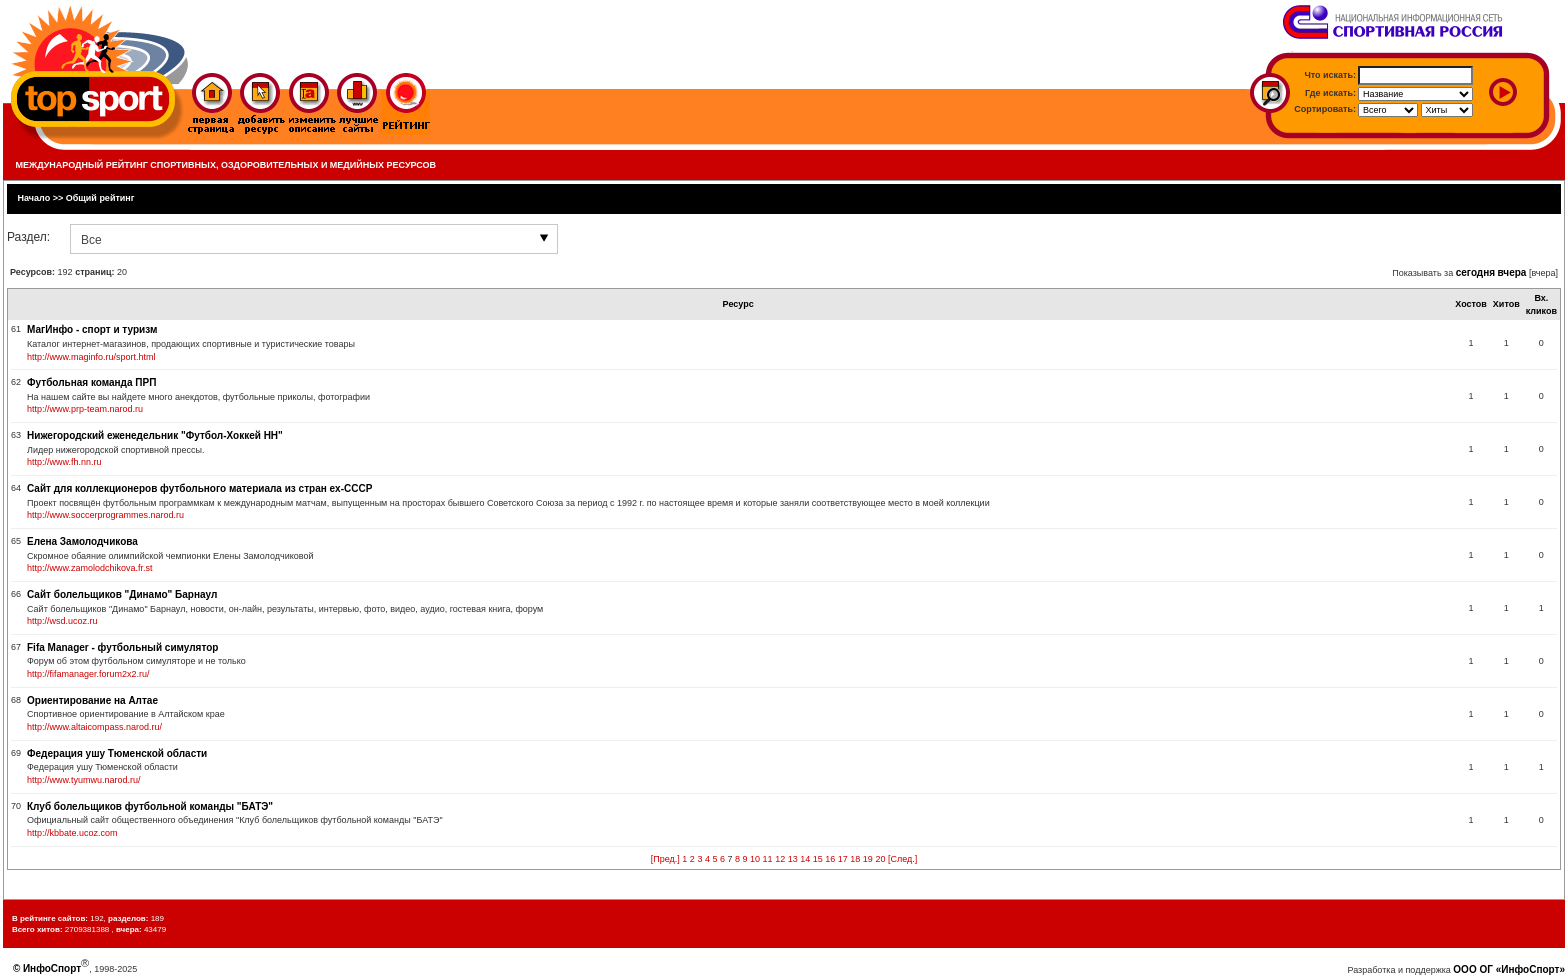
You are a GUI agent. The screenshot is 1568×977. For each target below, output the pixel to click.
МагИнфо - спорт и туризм (92, 329)
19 (868, 859)
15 (818, 859)
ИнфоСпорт (52, 968)
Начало (34, 198)
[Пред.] (665, 859)
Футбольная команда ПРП (91, 382)
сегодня (1475, 272)
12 (780, 859)
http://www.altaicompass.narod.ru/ (94, 727)
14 (805, 859)
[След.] (902, 859)
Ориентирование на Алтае (92, 700)
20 (880, 859)
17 (843, 859)
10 (755, 859)
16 (830, 859)
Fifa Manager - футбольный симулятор (122, 647)
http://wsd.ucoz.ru (62, 621)
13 (793, 859)
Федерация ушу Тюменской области (117, 753)
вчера (1512, 272)
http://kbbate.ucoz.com (72, 833)
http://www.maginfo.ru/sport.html (91, 357)
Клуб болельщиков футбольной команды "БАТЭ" (150, 806)
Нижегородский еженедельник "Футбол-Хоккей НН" (155, 435)
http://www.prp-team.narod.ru (85, 409)
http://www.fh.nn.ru (64, 462)
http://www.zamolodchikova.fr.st (90, 568)
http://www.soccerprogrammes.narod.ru (105, 515)
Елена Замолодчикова (82, 541)
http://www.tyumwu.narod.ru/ (84, 780)
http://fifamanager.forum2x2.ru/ (88, 674)
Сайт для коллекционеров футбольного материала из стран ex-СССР (199, 488)
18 (855, 859)
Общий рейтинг (100, 198)
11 (768, 859)
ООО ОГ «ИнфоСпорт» (1509, 969)
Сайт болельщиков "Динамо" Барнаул (122, 594)
